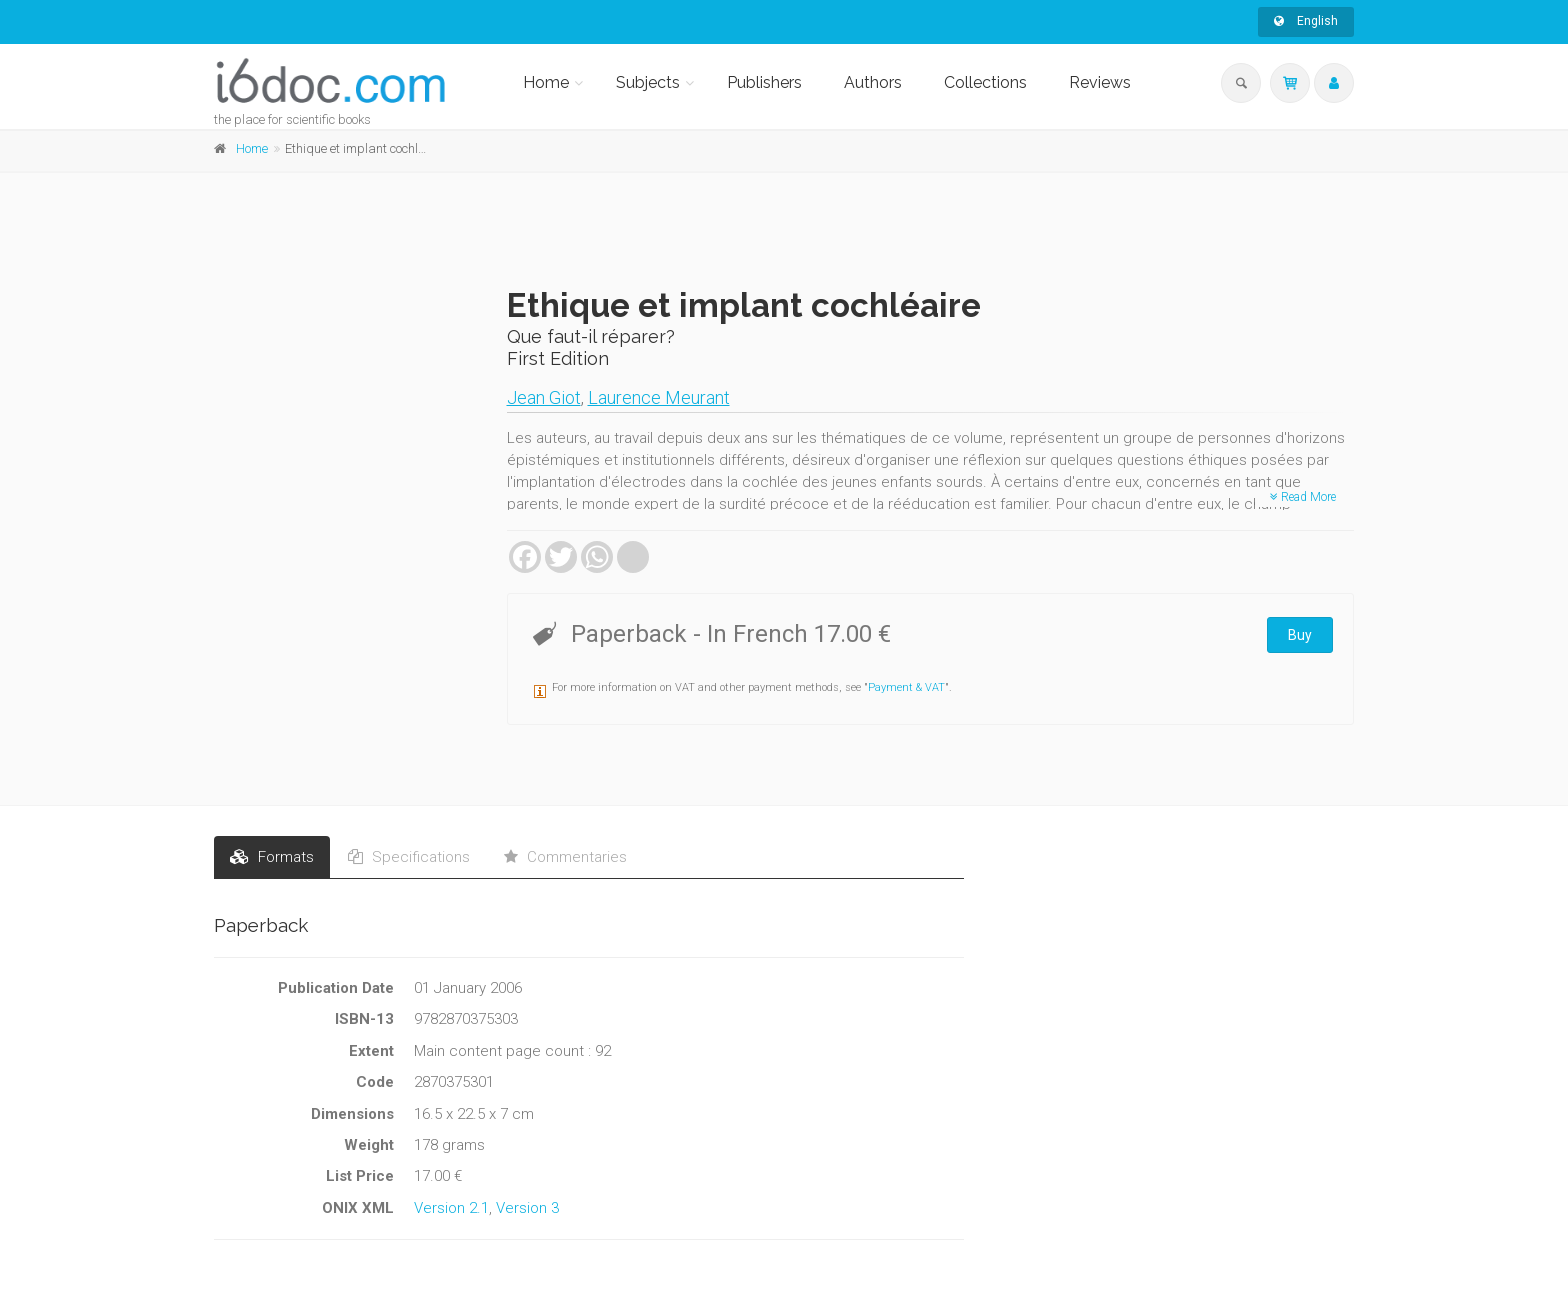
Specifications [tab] (409, 857)
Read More (1303, 497)
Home (546, 82)
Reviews (1100, 82)
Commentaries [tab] (565, 857)
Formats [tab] (272, 857)
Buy (1300, 635)
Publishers (764, 82)
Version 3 (527, 1208)
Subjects (648, 82)
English (1306, 21)
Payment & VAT (906, 687)
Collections (985, 82)
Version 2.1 (451, 1208)
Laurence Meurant (659, 397)
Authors (873, 82)
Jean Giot (544, 397)
